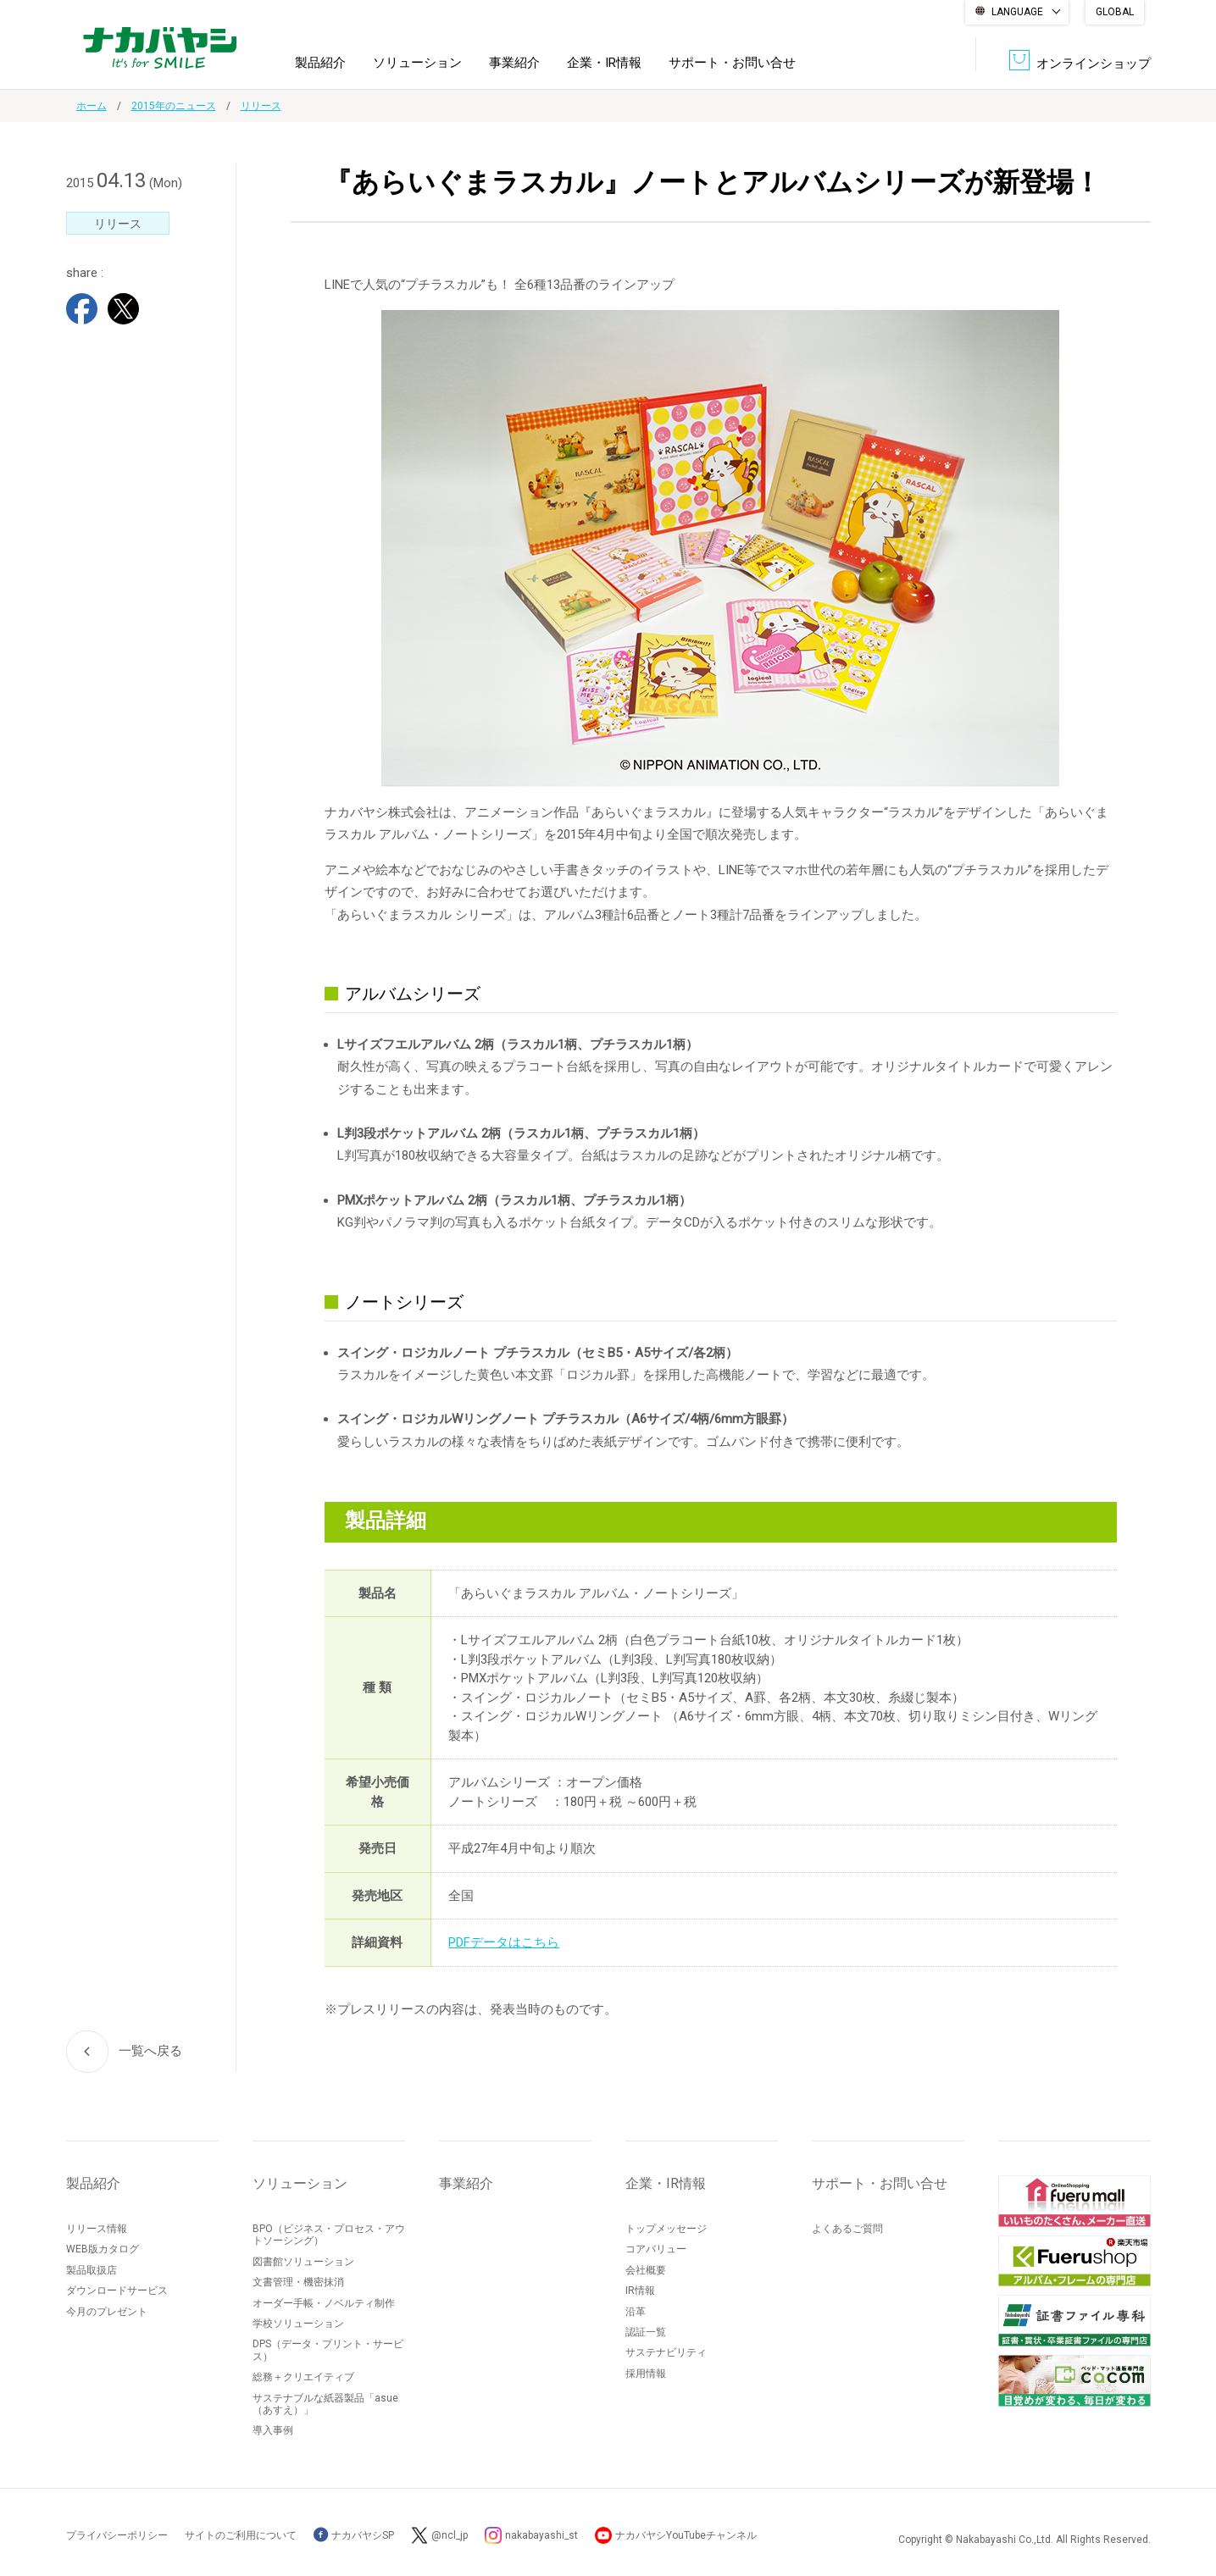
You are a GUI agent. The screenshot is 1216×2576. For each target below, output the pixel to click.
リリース (261, 106)
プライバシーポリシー (117, 2535)
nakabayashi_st (541, 2535)
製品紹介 (320, 62)
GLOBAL (1115, 12)
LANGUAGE (1017, 12)
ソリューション (417, 62)
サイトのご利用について (241, 2535)
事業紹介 (514, 62)
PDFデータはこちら (503, 1942)
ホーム (91, 106)
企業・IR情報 (604, 62)
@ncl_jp (449, 2535)
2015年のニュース (173, 106)
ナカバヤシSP (354, 2535)
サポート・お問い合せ (732, 62)
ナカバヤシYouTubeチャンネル (686, 2535)
